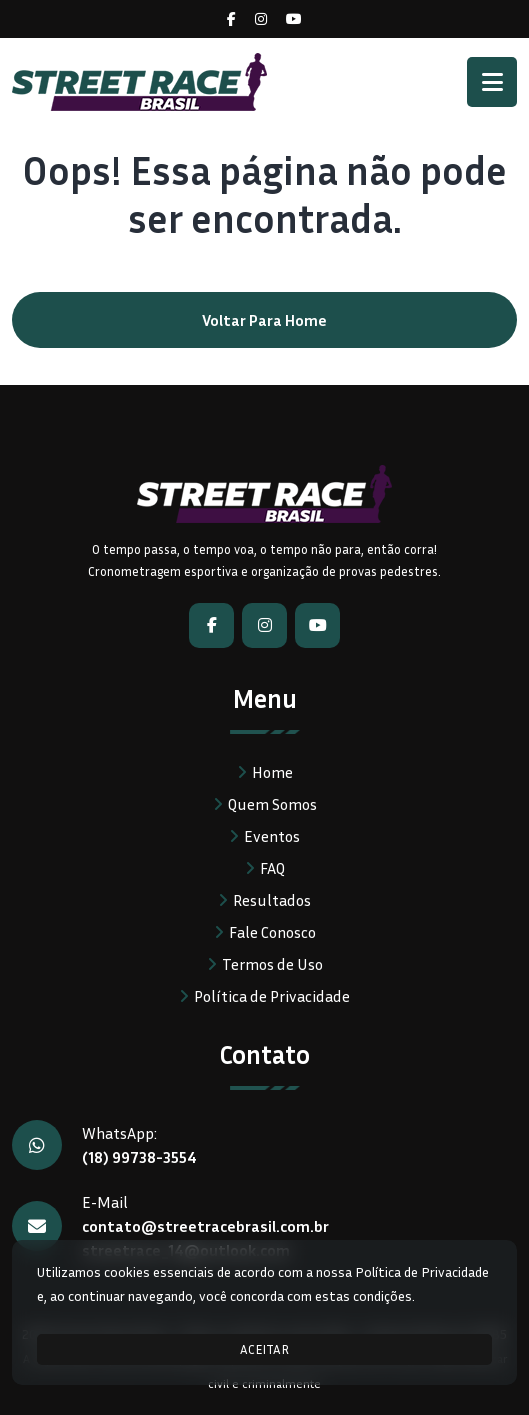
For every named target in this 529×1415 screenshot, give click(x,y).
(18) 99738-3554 (139, 1157)
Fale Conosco (272, 932)
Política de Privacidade (272, 996)
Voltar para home (264, 320)
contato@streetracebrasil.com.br (205, 1226)
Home (272, 772)
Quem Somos (272, 804)
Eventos (272, 836)
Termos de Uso (272, 964)
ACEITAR (264, 1349)
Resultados (272, 900)
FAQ (272, 868)
